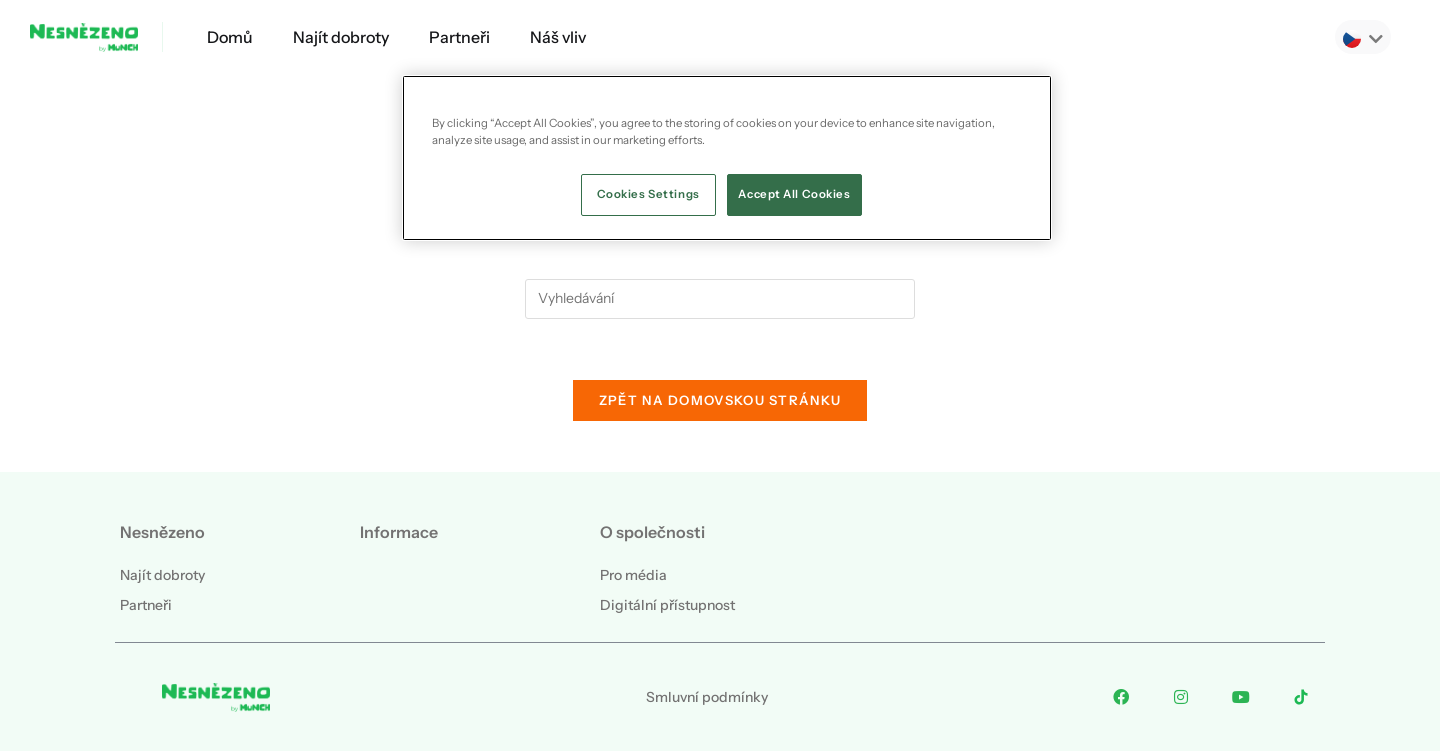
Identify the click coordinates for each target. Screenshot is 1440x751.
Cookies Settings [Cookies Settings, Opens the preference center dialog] (648, 194)
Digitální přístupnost (667, 605)
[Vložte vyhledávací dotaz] (720, 299)
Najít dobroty (341, 37)
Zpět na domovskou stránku (720, 400)
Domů (230, 37)
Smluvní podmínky (707, 697)
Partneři (459, 37)
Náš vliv (558, 37)
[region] (727, 158)
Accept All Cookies (794, 194)
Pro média (633, 575)
